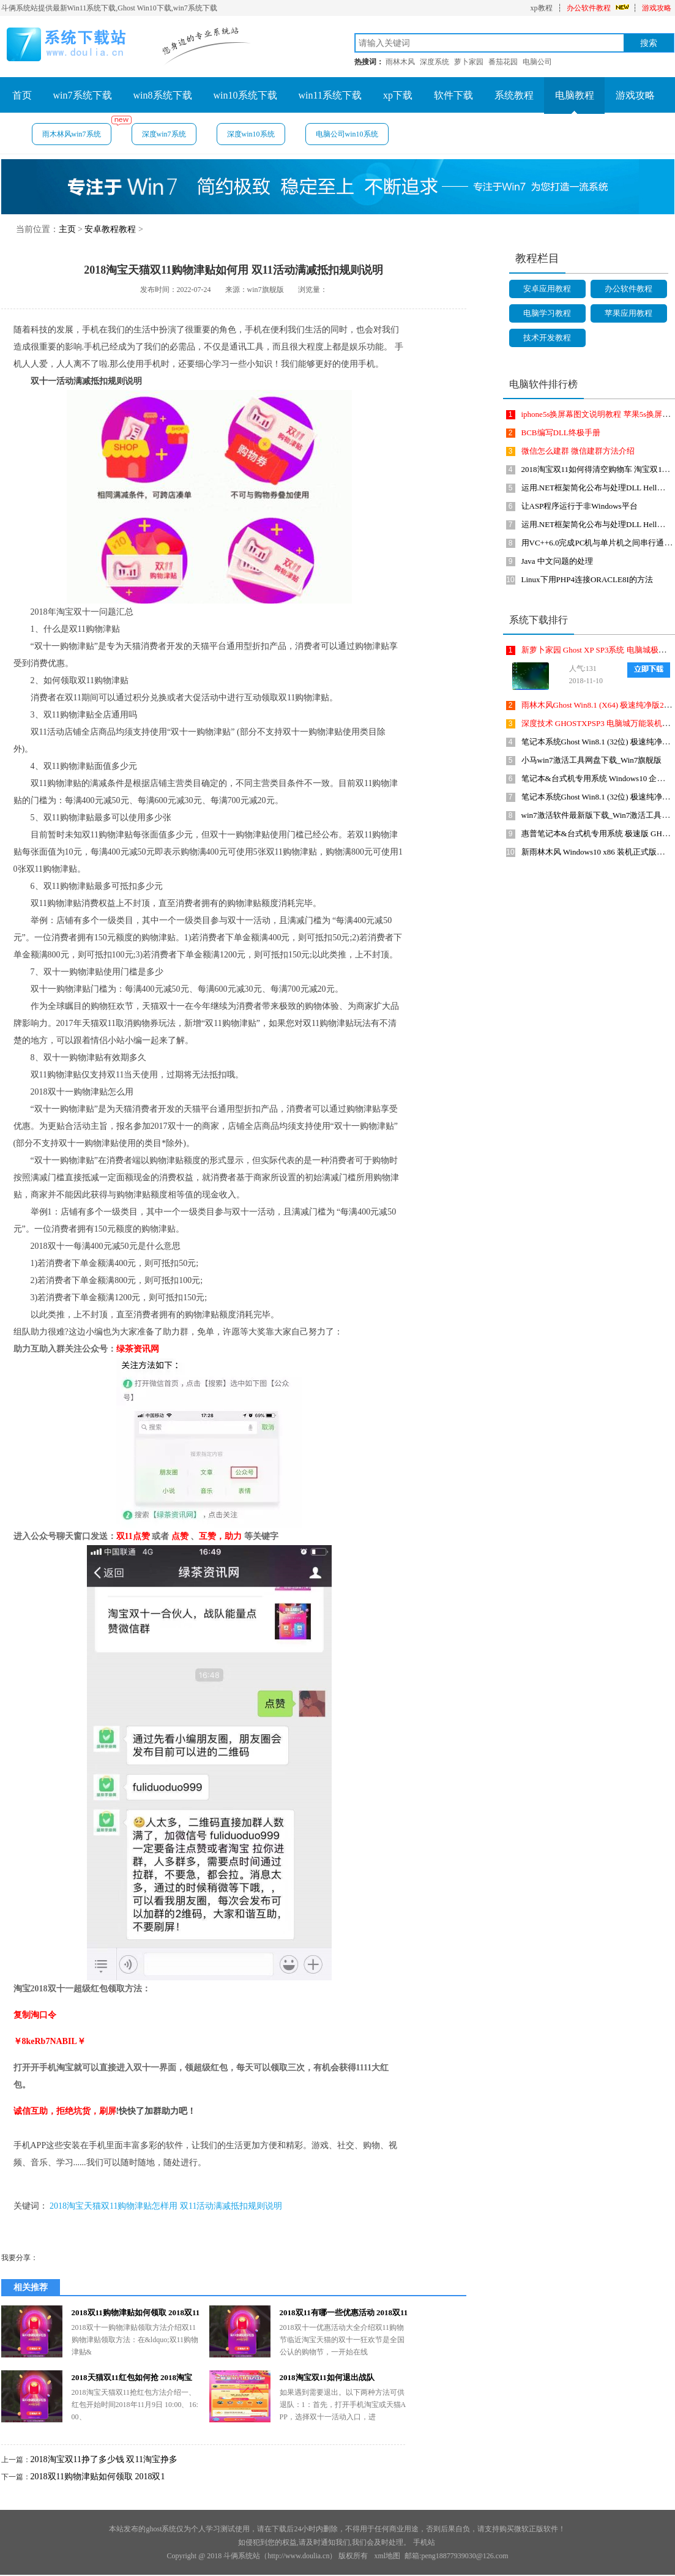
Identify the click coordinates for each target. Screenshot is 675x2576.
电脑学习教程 (547, 313)
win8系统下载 (162, 95)
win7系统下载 (82, 95)
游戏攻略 (656, 8)
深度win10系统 (251, 134)
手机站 (424, 2542)
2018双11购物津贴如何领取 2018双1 (98, 2476)
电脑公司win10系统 (347, 134)
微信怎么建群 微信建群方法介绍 (578, 450)
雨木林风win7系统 (76, 130)
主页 (67, 229)
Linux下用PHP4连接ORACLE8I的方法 (587, 579)
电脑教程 (574, 95)
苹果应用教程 (628, 313)
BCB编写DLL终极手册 (560, 432)
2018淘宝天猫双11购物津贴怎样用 (113, 2206)
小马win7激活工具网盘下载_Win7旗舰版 (591, 760)
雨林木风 (400, 62)
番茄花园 (503, 62)
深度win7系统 (164, 134)
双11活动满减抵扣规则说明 (231, 2206)
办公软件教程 (589, 8)
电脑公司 (537, 62)
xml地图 (387, 2556)
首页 (22, 95)
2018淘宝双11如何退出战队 (327, 2377)
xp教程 (542, 8)
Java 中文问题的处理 (557, 561)
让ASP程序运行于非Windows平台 (579, 506)
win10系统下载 (245, 95)
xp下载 (397, 95)
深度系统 (434, 62)
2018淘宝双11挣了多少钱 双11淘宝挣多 (104, 2459)
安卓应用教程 (547, 288)
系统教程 (514, 95)
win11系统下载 (330, 95)
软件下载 (453, 95)
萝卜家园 (468, 62)
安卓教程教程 (110, 229)
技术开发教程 (547, 337)
